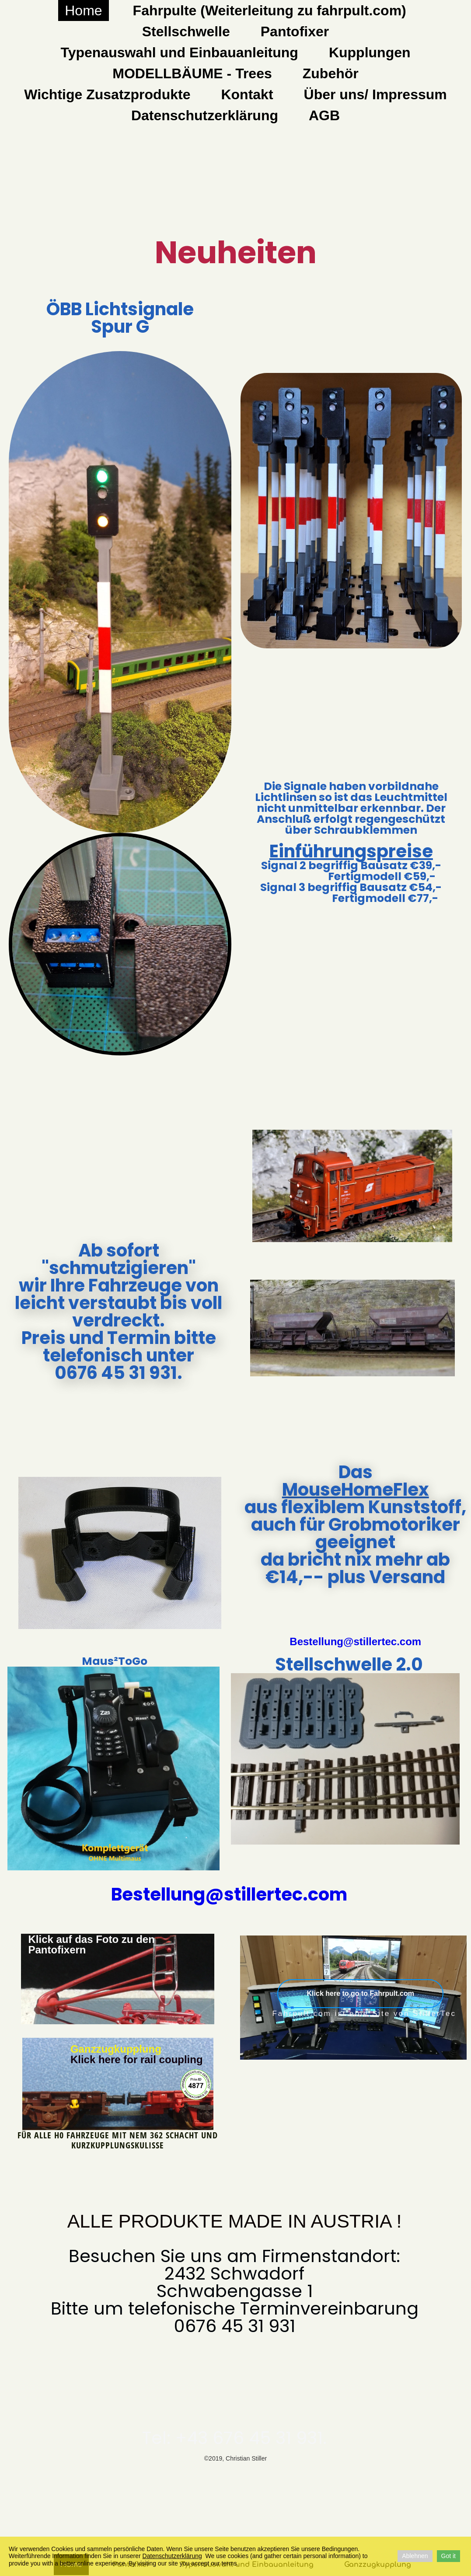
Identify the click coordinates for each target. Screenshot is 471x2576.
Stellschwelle (186, 31)
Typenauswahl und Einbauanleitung (179, 52)
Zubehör (331, 73)
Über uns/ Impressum (375, 94)
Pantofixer (295, 31)
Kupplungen (370, 52)
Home (83, 10)
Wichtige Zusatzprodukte (107, 94)
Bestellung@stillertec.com (355, 1641)
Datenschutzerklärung (204, 115)
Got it (448, 2555)
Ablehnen (415, 2555)
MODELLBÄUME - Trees (192, 73)
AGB (324, 115)
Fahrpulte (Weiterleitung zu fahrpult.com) (269, 10)
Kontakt (247, 94)
